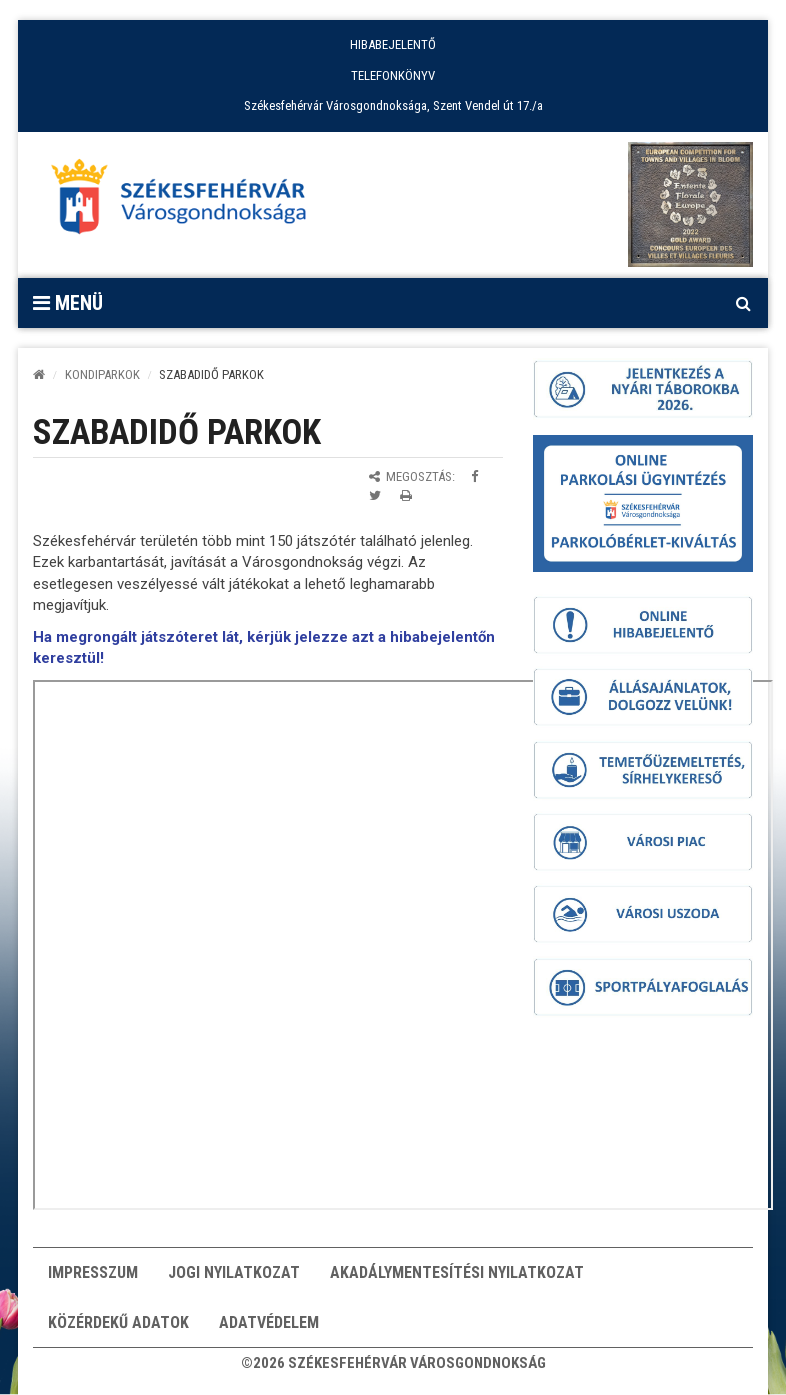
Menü (68, 303)
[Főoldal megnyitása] (188, 202)
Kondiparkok (102, 374)
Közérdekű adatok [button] (118, 1322)
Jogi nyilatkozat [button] (234, 1272)
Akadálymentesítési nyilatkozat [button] (457, 1272)
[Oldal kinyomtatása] (406, 495)
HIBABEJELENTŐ (393, 44)
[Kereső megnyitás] (743, 303)
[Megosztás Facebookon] (474, 476)
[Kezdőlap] (39, 374)
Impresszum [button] (93, 1272)
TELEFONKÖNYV (393, 75)
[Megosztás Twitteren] (375, 495)
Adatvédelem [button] (269, 1322)
